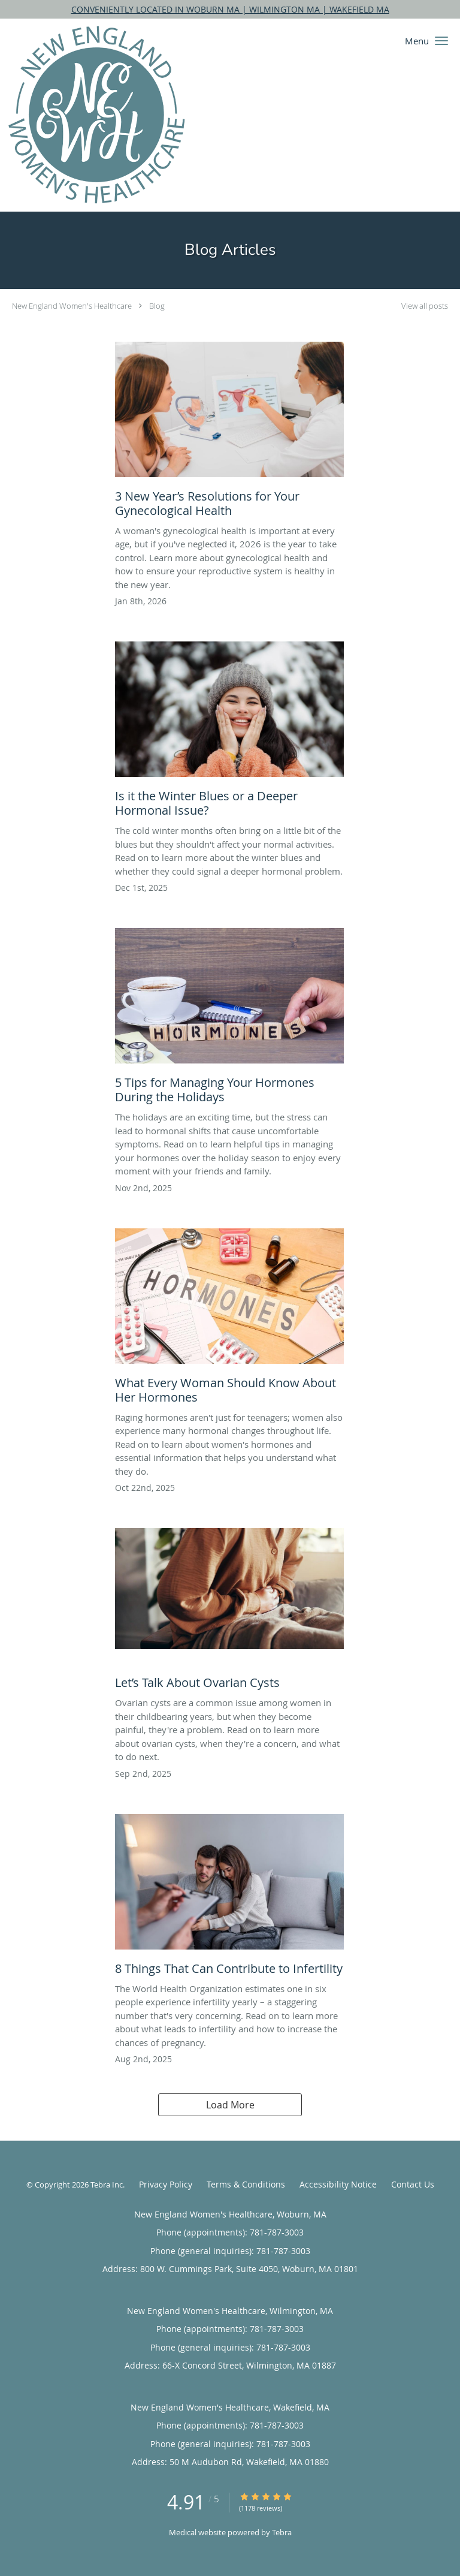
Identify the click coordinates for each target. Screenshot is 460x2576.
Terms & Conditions (246, 2184)
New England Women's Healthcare (72, 305)
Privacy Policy (165, 2184)
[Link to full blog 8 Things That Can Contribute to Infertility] (229, 1898)
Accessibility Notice (338, 2184)
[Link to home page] (129, 115)
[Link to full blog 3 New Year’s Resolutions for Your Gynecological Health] (229, 433)
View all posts (424, 306)
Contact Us (412, 2184)
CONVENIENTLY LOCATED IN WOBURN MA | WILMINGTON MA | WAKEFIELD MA (230, 9)
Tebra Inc (106, 2184)
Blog (157, 305)
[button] (441, 41)
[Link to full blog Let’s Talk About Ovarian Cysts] (229, 1612)
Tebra (282, 2532)
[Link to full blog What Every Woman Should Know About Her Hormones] (229, 1319)
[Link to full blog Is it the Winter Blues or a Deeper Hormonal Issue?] (229, 732)
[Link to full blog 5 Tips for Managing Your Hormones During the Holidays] (229, 1019)
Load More (230, 2104)
